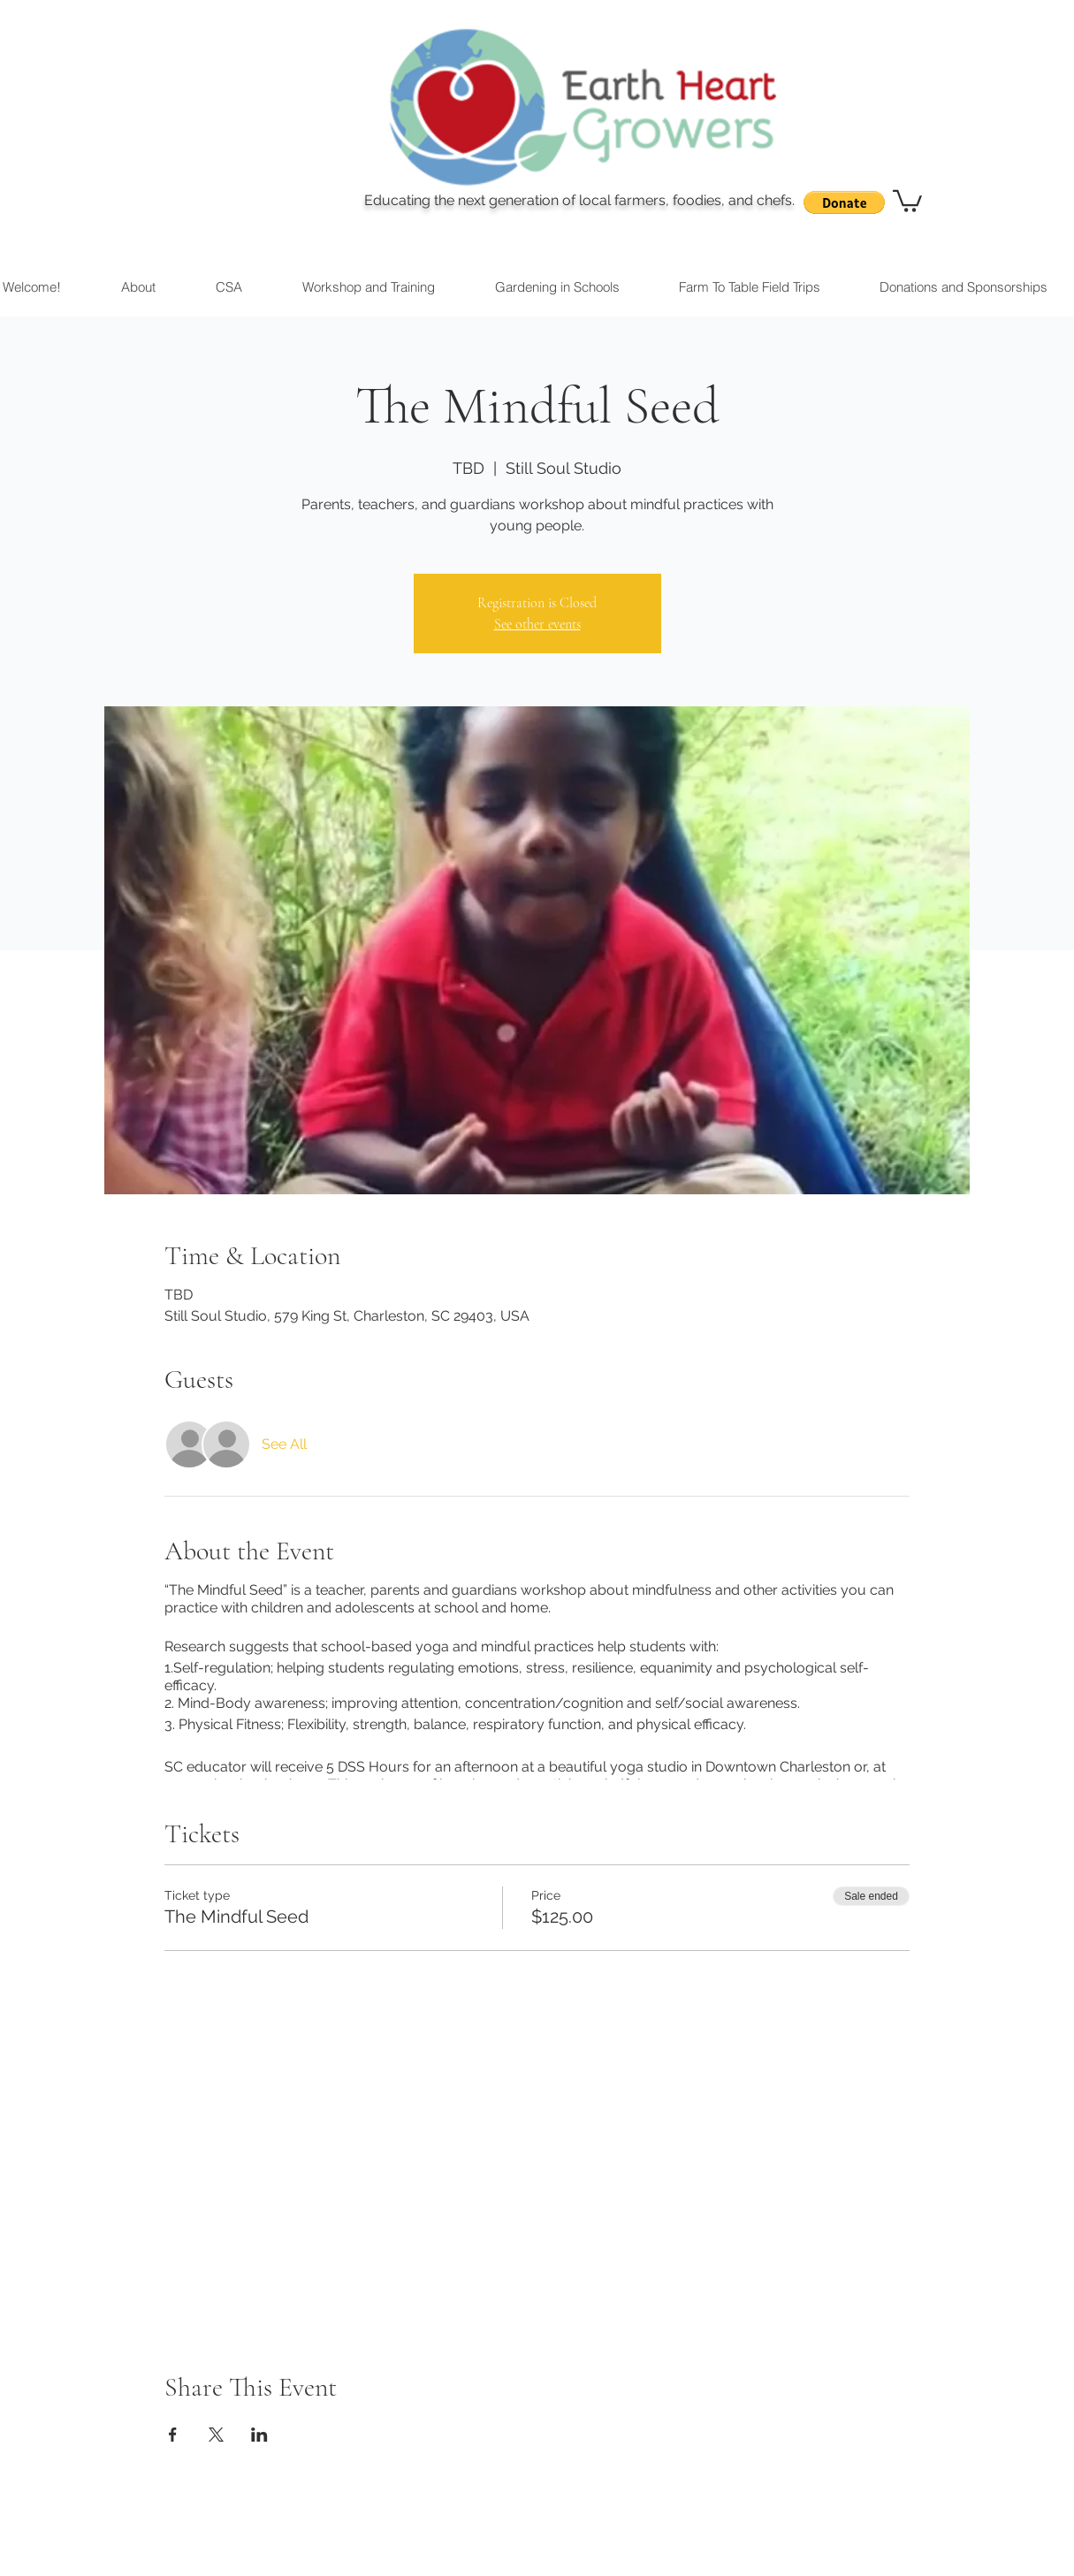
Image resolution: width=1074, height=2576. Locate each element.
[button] (844, 202)
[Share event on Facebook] (172, 2434)
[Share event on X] (216, 2434)
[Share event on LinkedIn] (259, 2434)
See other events (537, 624)
